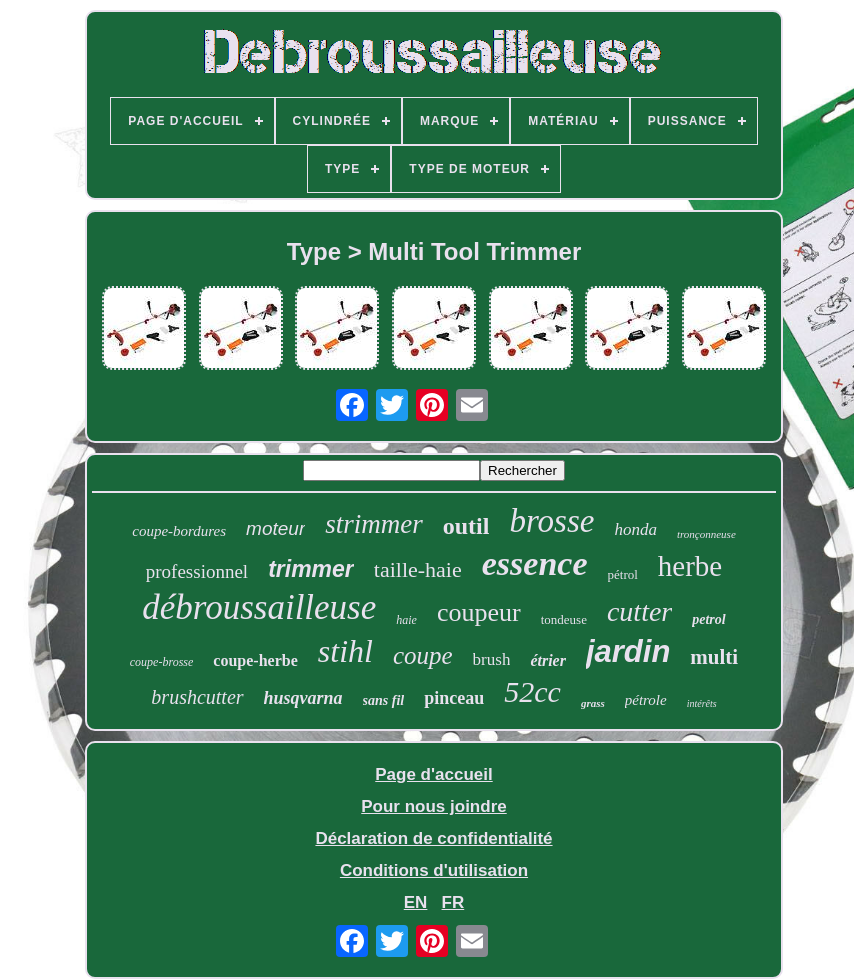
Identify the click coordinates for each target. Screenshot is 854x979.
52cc (532, 691)
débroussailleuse (259, 607)
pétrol (623, 574)
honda (635, 529)
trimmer (311, 569)
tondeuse (564, 619)
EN (416, 902)
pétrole (646, 700)
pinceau (454, 698)
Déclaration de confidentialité (433, 838)
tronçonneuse (706, 534)
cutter (639, 611)
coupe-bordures (179, 531)
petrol (708, 619)
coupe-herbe (255, 660)
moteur (275, 528)
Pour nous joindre (433, 806)
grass (593, 703)
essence (535, 563)
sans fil (384, 700)
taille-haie (418, 569)
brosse (551, 521)
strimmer (374, 524)
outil (466, 526)
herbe (690, 566)
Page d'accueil (433, 774)
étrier (548, 660)
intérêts (702, 703)
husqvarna (303, 698)
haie (406, 620)
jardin (628, 651)
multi (714, 657)
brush (492, 659)
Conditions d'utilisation (434, 870)
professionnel (197, 571)
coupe (423, 655)
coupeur (479, 612)
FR (453, 902)
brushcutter (197, 697)
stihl (345, 651)
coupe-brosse (162, 662)
